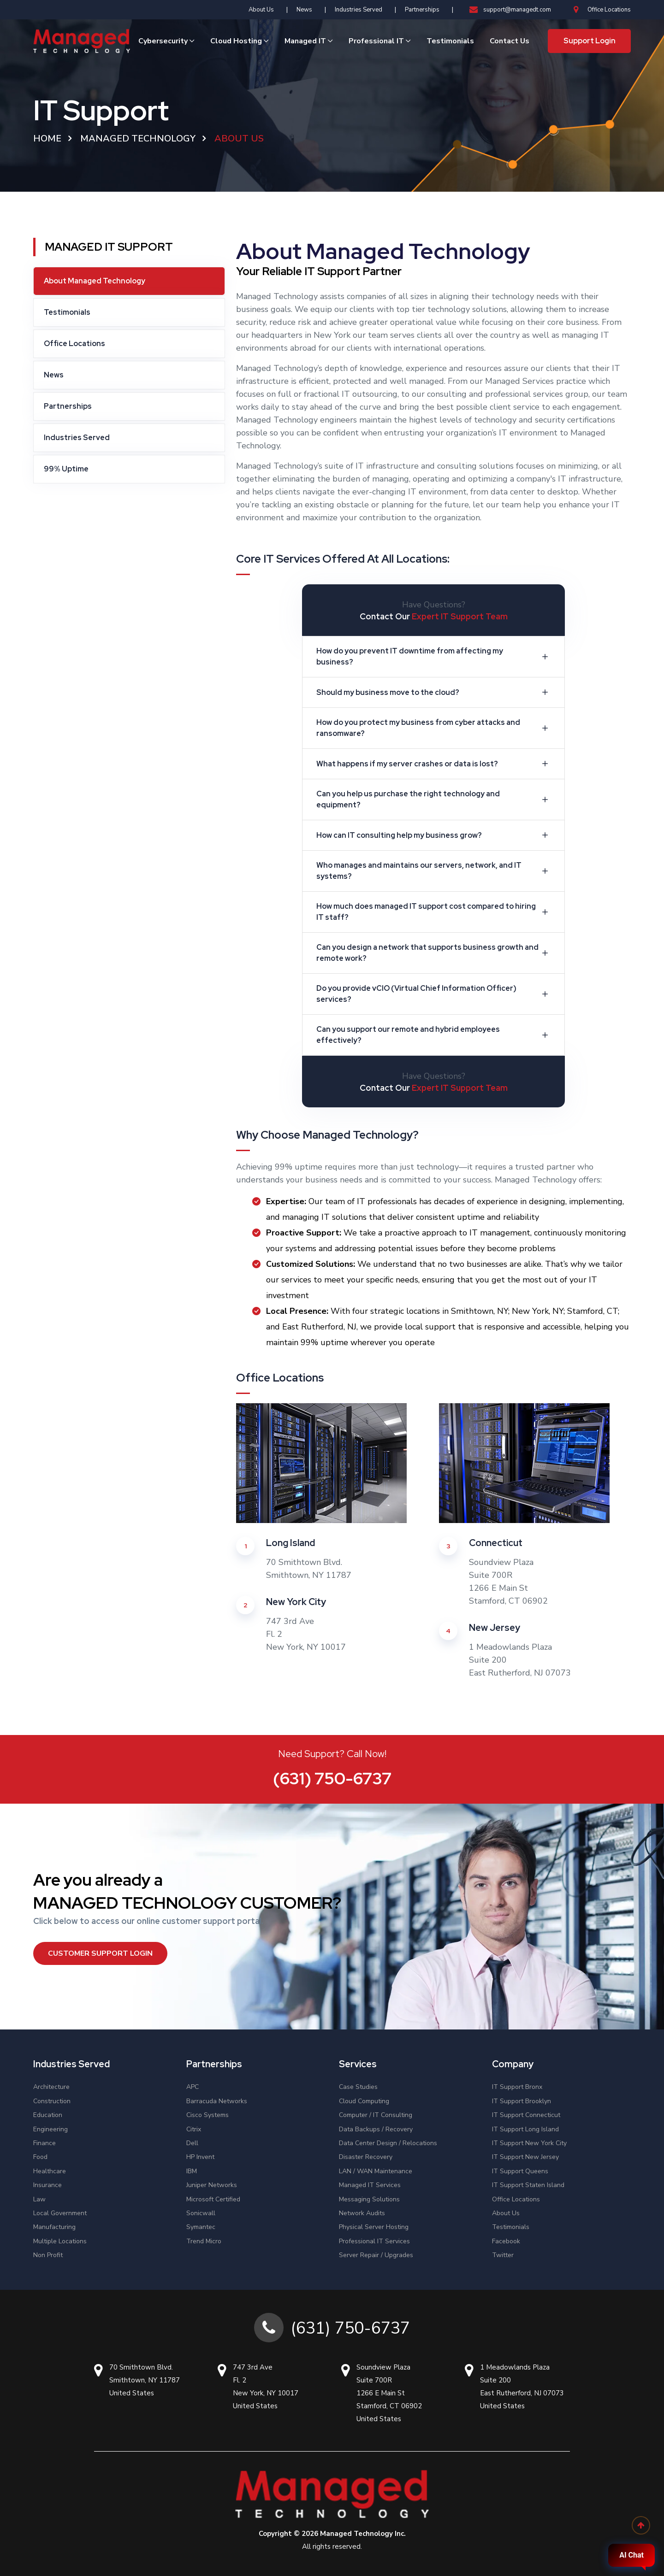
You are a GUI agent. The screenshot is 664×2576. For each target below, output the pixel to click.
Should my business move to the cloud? (433, 692)
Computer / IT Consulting (375, 2115)
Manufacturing (54, 2227)
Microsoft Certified (213, 2199)
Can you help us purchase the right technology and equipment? (433, 799)
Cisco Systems (207, 2115)
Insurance (47, 2185)
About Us (261, 10)
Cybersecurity (163, 41)
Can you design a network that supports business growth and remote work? (433, 952)
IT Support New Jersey (525, 2157)
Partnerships (422, 10)
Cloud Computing (364, 2101)
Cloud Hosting (236, 41)
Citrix (193, 2129)
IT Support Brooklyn (521, 2101)
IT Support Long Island (525, 2129)
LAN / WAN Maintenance (375, 2171)
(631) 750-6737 (332, 1778)
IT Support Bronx (517, 2086)
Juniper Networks (211, 2185)
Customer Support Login (100, 1953)
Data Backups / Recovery (376, 2129)
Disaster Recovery (365, 2157)
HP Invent (200, 2157)
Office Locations (602, 10)
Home (47, 138)
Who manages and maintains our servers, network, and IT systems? (433, 870)
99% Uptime (66, 469)
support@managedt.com (510, 10)
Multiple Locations (60, 2241)
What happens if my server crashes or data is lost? (433, 764)
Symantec (200, 2227)
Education (47, 2115)
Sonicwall (200, 2213)
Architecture (51, 2086)
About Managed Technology (94, 281)
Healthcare (49, 2171)
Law (39, 2199)
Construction (52, 2101)
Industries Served (358, 10)
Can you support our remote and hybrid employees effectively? (433, 1034)
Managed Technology (138, 138)
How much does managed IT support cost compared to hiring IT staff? (433, 911)
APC (192, 2086)
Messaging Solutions (369, 2199)
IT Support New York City (529, 2143)
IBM (191, 2171)
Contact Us (509, 41)
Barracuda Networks (216, 2101)
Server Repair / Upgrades (376, 2255)
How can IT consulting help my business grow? (433, 835)
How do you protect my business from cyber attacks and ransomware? (433, 728)
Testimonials (450, 41)
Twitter (503, 2255)
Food (40, 2157)
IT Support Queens (520, 2171)
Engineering (50, 2129)
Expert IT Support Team (460, 616)
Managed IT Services (370, 2185)
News (304, 10)
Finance (44, 2143)
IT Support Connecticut (526, 2115)
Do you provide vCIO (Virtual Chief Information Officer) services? (433, 993)
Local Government (60, 2213)
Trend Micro (203, 2241)
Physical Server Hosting (374, 2227)
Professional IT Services (374, 2241)
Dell (192, 2143)
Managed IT (305, 41)
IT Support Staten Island (528, 2185)
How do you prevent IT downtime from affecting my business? (433, 656)
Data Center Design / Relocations (388, 2143)
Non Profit (48, 2255)
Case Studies (358, 2086)
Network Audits (362, 2213)
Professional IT (376, 41)
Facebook (506, 2241)
